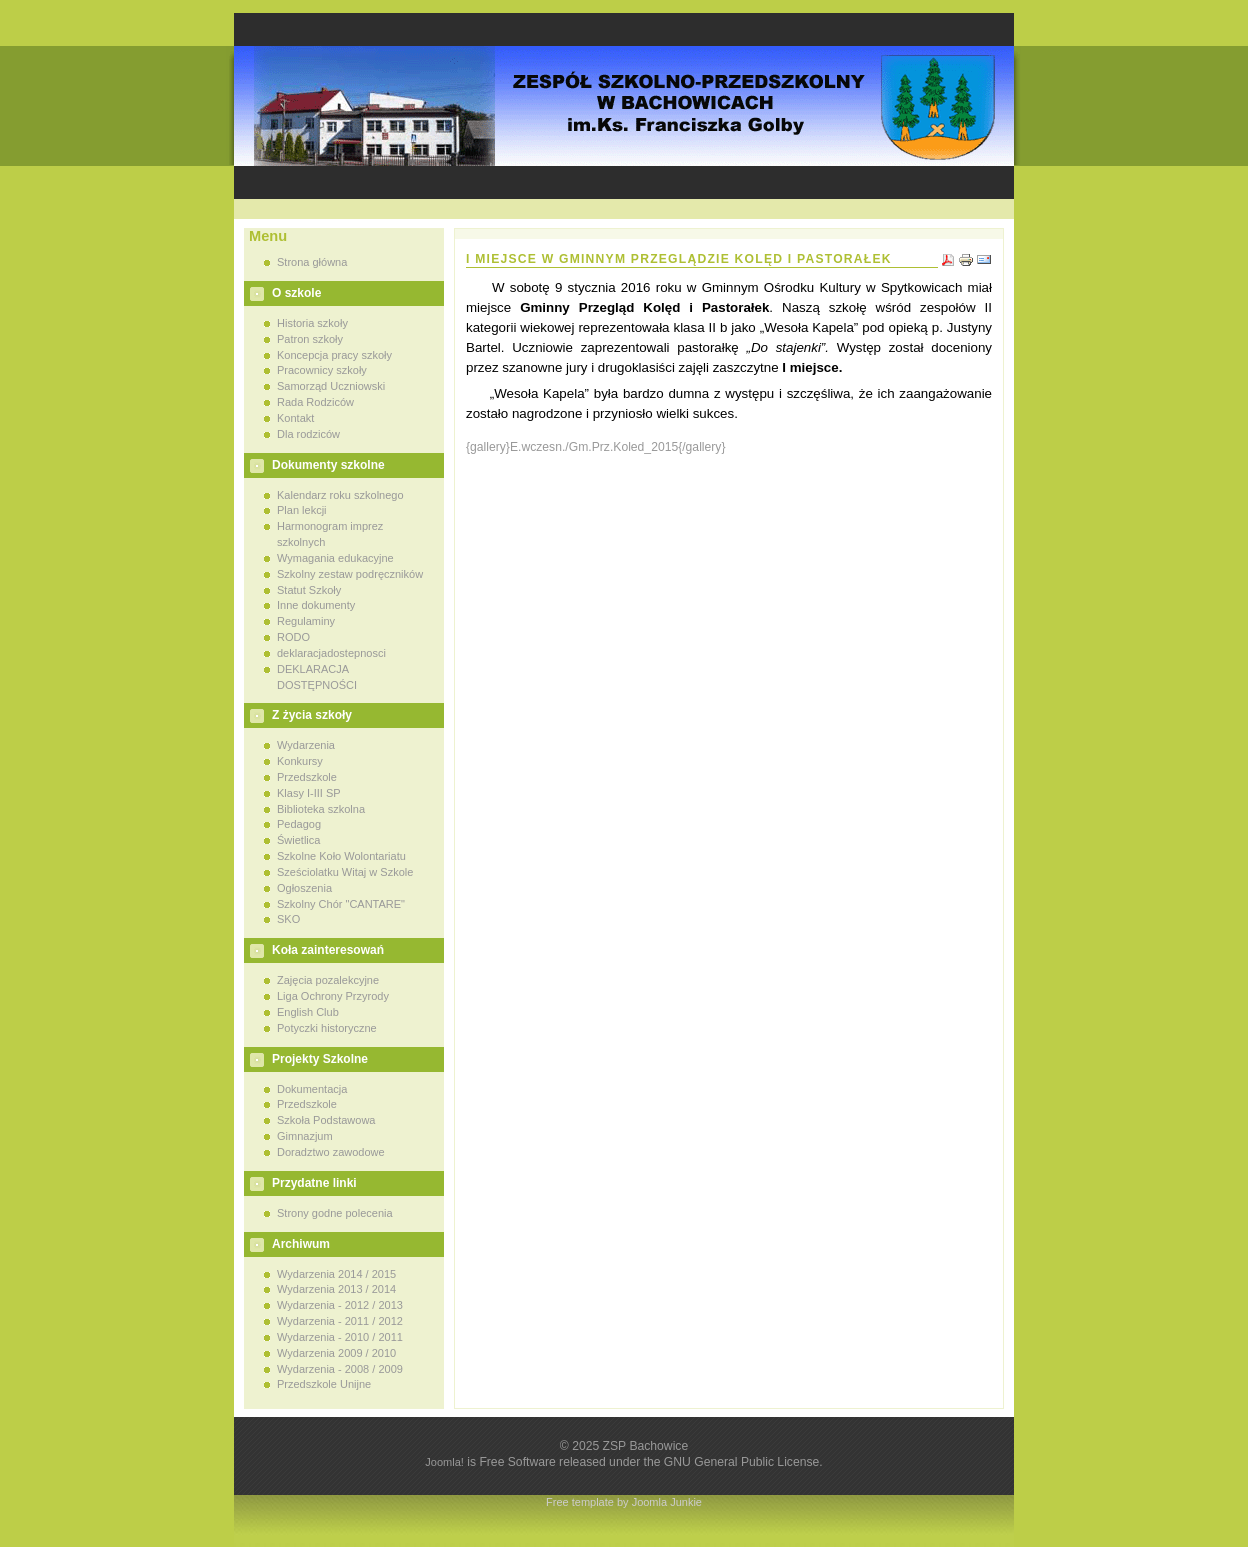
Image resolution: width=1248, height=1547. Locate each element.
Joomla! (444, 1462)
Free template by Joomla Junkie (624, 1502)
